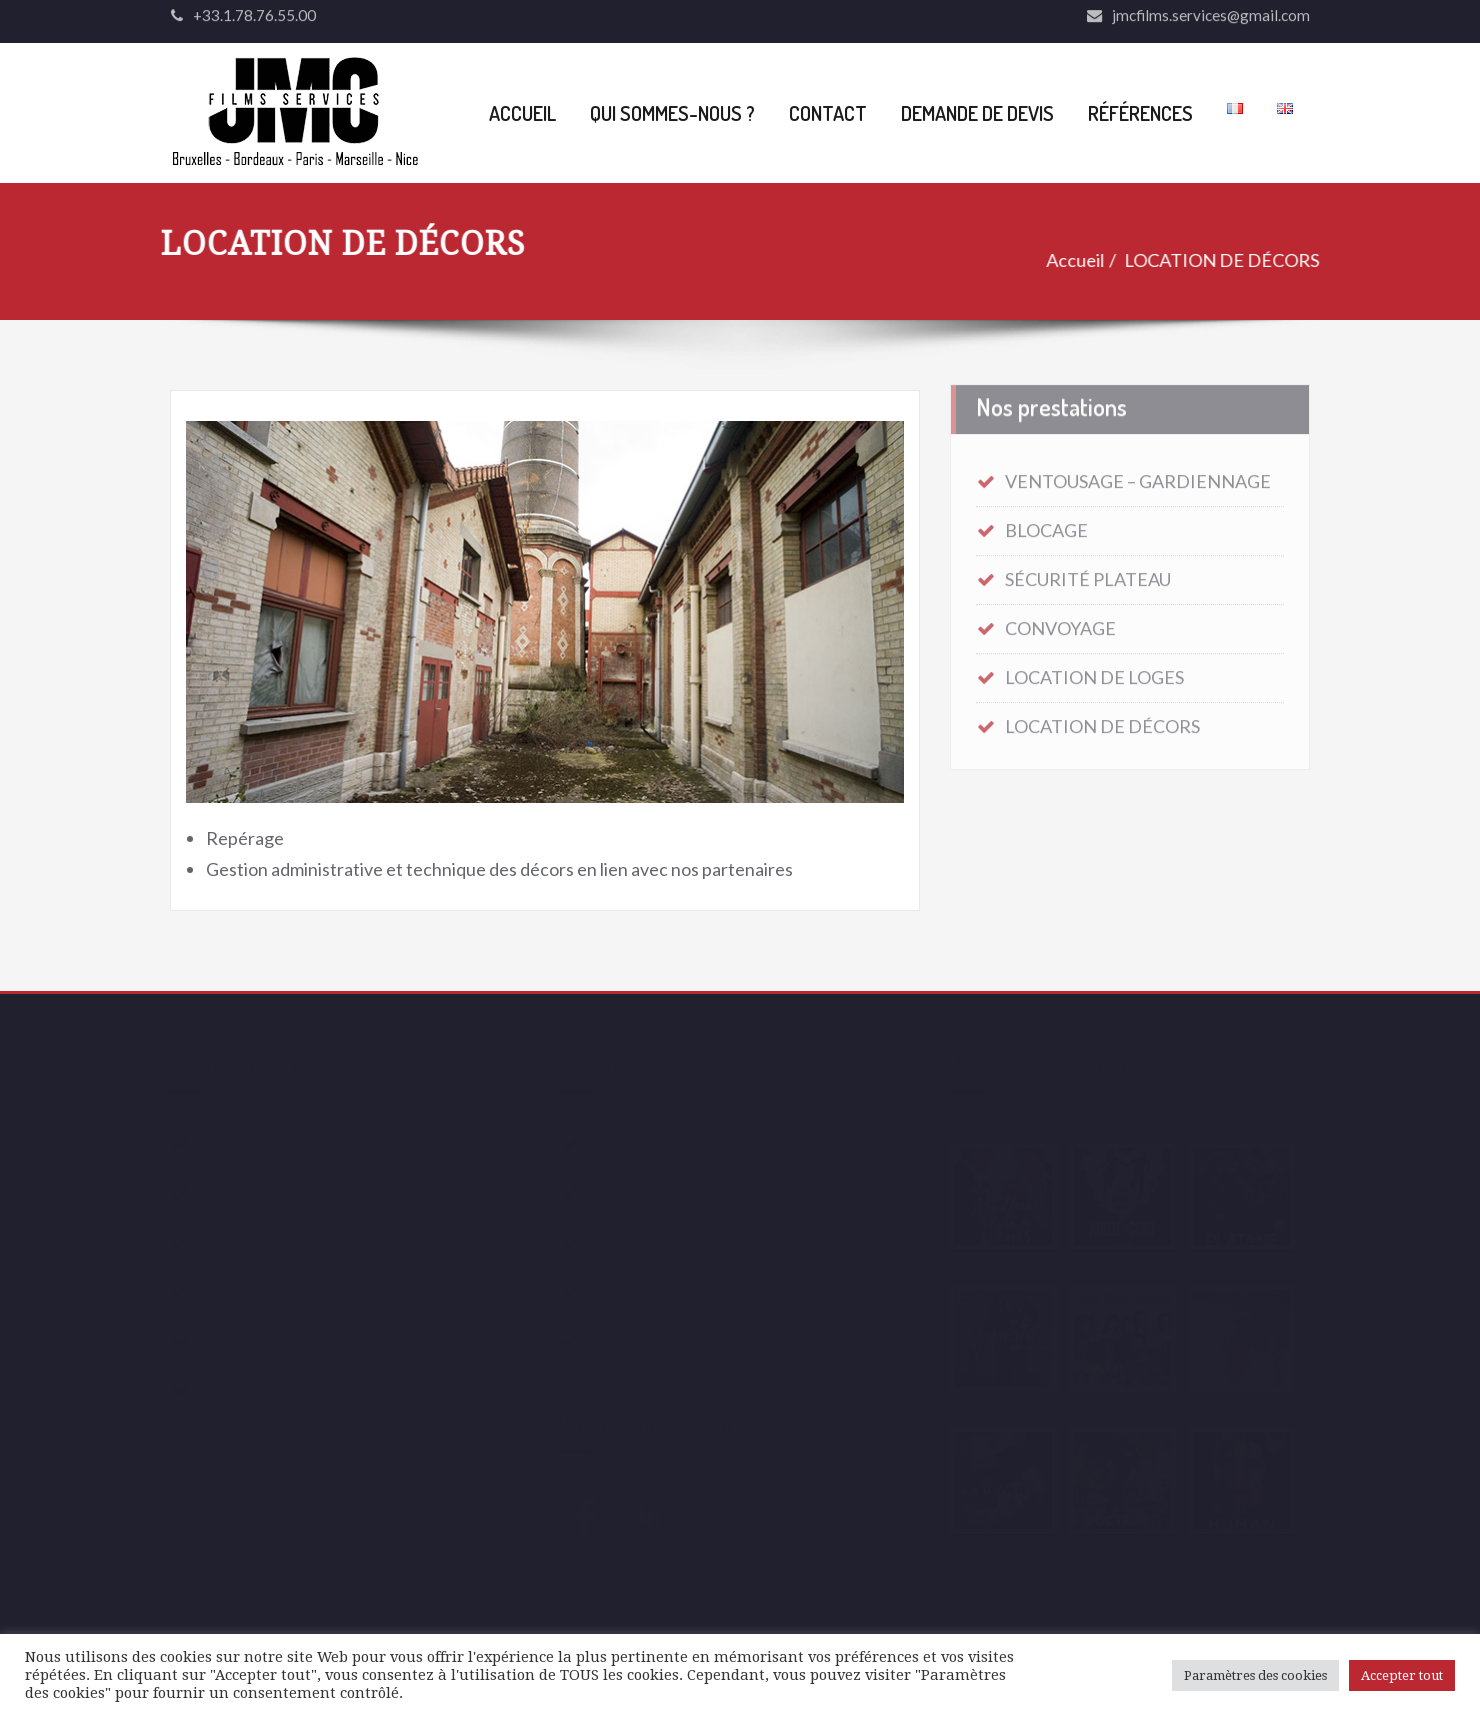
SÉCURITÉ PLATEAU (1088, 575)
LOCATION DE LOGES (1094, 673)
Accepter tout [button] (1402, 1675)
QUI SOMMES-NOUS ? (672, 113)
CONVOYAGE (1060, 624)
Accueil (1064, 260)
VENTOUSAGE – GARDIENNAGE (1138, 477)
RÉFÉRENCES (1140, 113)
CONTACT (828, 113)
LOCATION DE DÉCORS (1210, 260)
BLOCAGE (1046, 526)
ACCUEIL (522, 113)
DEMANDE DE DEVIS (977, 113)
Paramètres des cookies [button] (1255, 1675)
